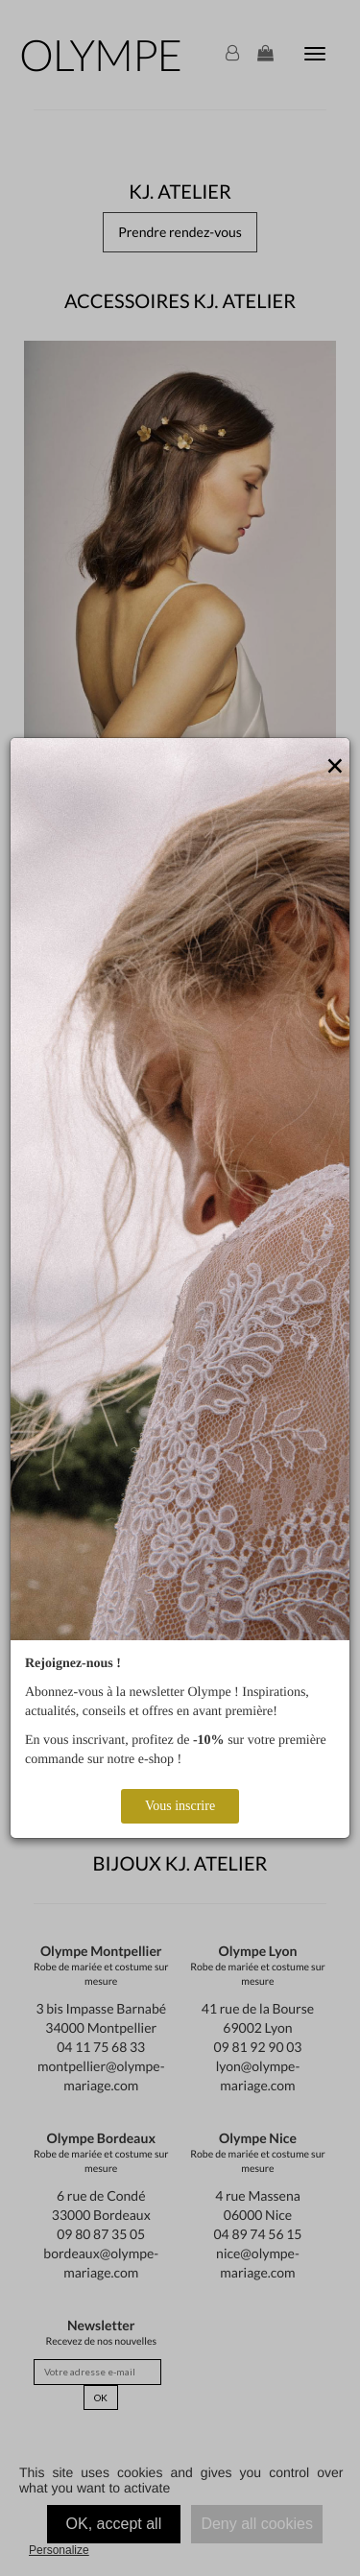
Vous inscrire (180, 1806)
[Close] (335, 767)
